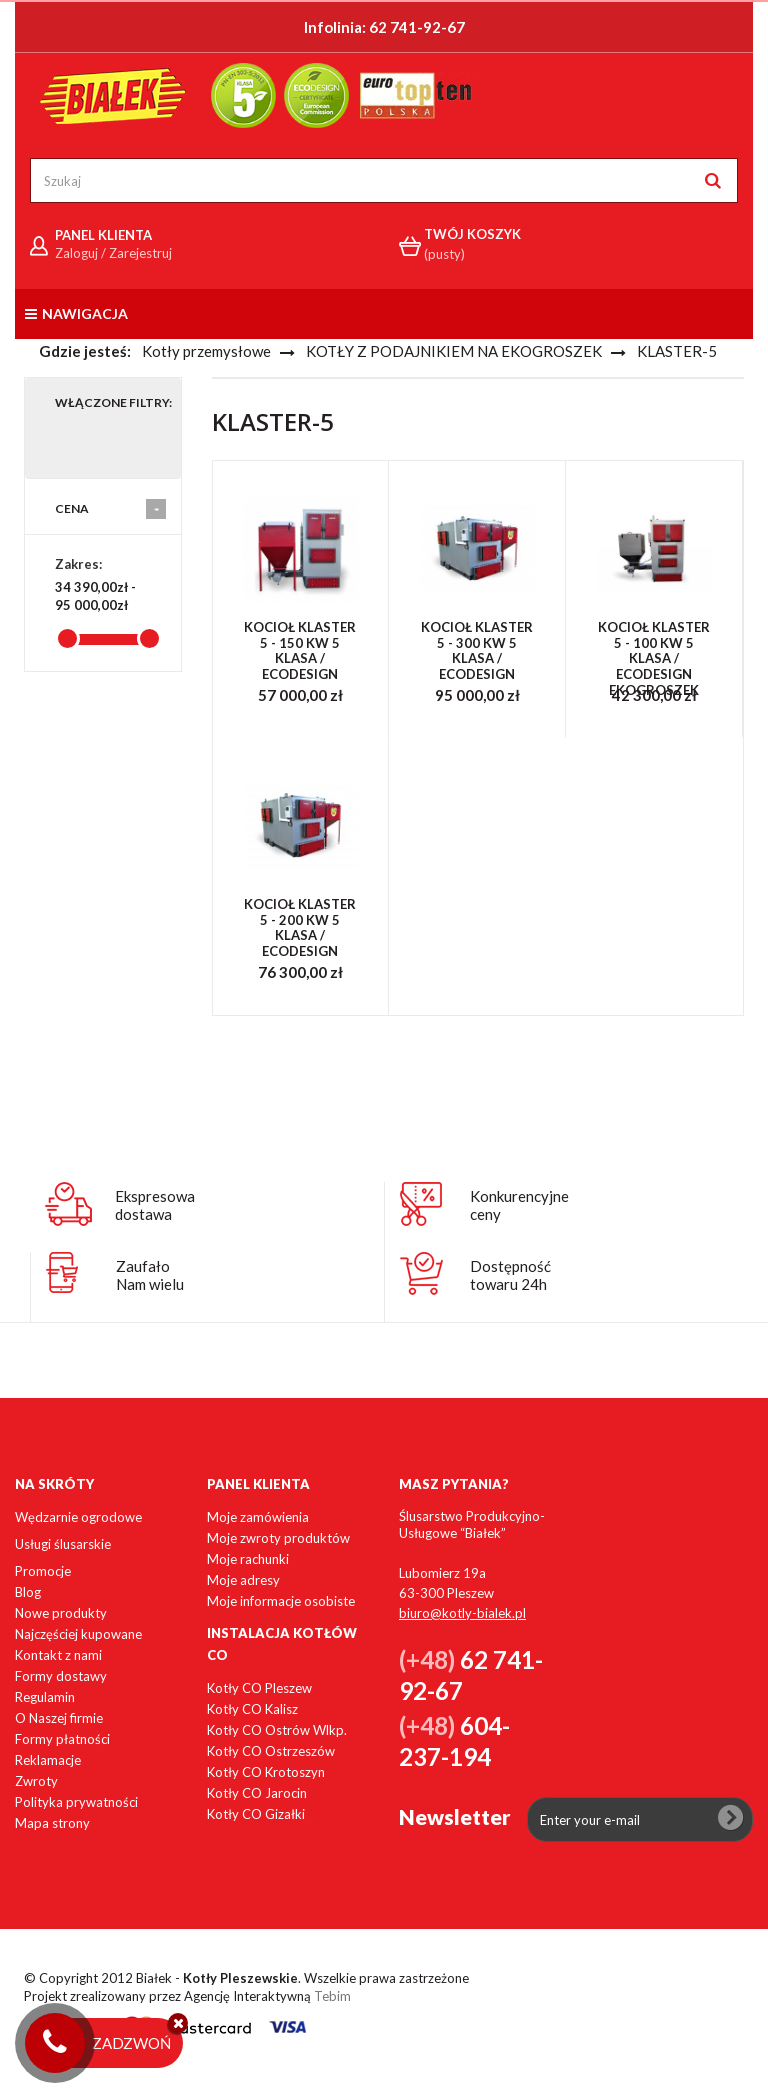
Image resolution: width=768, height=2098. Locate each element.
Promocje (43, 1571)
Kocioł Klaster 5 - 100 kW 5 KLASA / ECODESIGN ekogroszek (654, 658)
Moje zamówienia (258, 1517)
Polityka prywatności (76, 1802)
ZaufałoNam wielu (150, 1275)
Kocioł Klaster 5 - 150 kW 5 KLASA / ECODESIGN (300, 651)
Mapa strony (52, 1823)
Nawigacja (76, 313)
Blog (28, 1592)
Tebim (332, 1996)
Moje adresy (243, 1580)
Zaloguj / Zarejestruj (113, 253)
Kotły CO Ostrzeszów (271, 1751)
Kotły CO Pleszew (259, 1688)
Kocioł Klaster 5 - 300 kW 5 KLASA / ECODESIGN (477, 651)
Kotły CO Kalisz (252, 1709)
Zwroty (36, 1781)
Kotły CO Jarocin (257, 1793)
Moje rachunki (248, 1559)
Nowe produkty (61, 1613)
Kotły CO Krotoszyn (266, 1772)
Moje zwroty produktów (278, 1538)
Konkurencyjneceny (519, 1205)
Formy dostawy (61, 1676)
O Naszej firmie (59, 1718)
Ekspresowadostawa (155, 1205)
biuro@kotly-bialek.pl (462, 1613)
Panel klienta (258, 1484)
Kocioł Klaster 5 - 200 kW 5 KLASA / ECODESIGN (300, 928)
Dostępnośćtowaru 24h (510, 1275)
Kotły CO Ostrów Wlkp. (277, 1730)
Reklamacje (48, 1760)
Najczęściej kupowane (78, 1634)
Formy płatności (62, 1739)
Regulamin (45, 1697)
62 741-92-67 (417, 27)
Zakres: (78, 564)
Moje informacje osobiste (281, 1601)
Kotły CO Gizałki (256, 1814)
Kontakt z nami (58, 1655)
